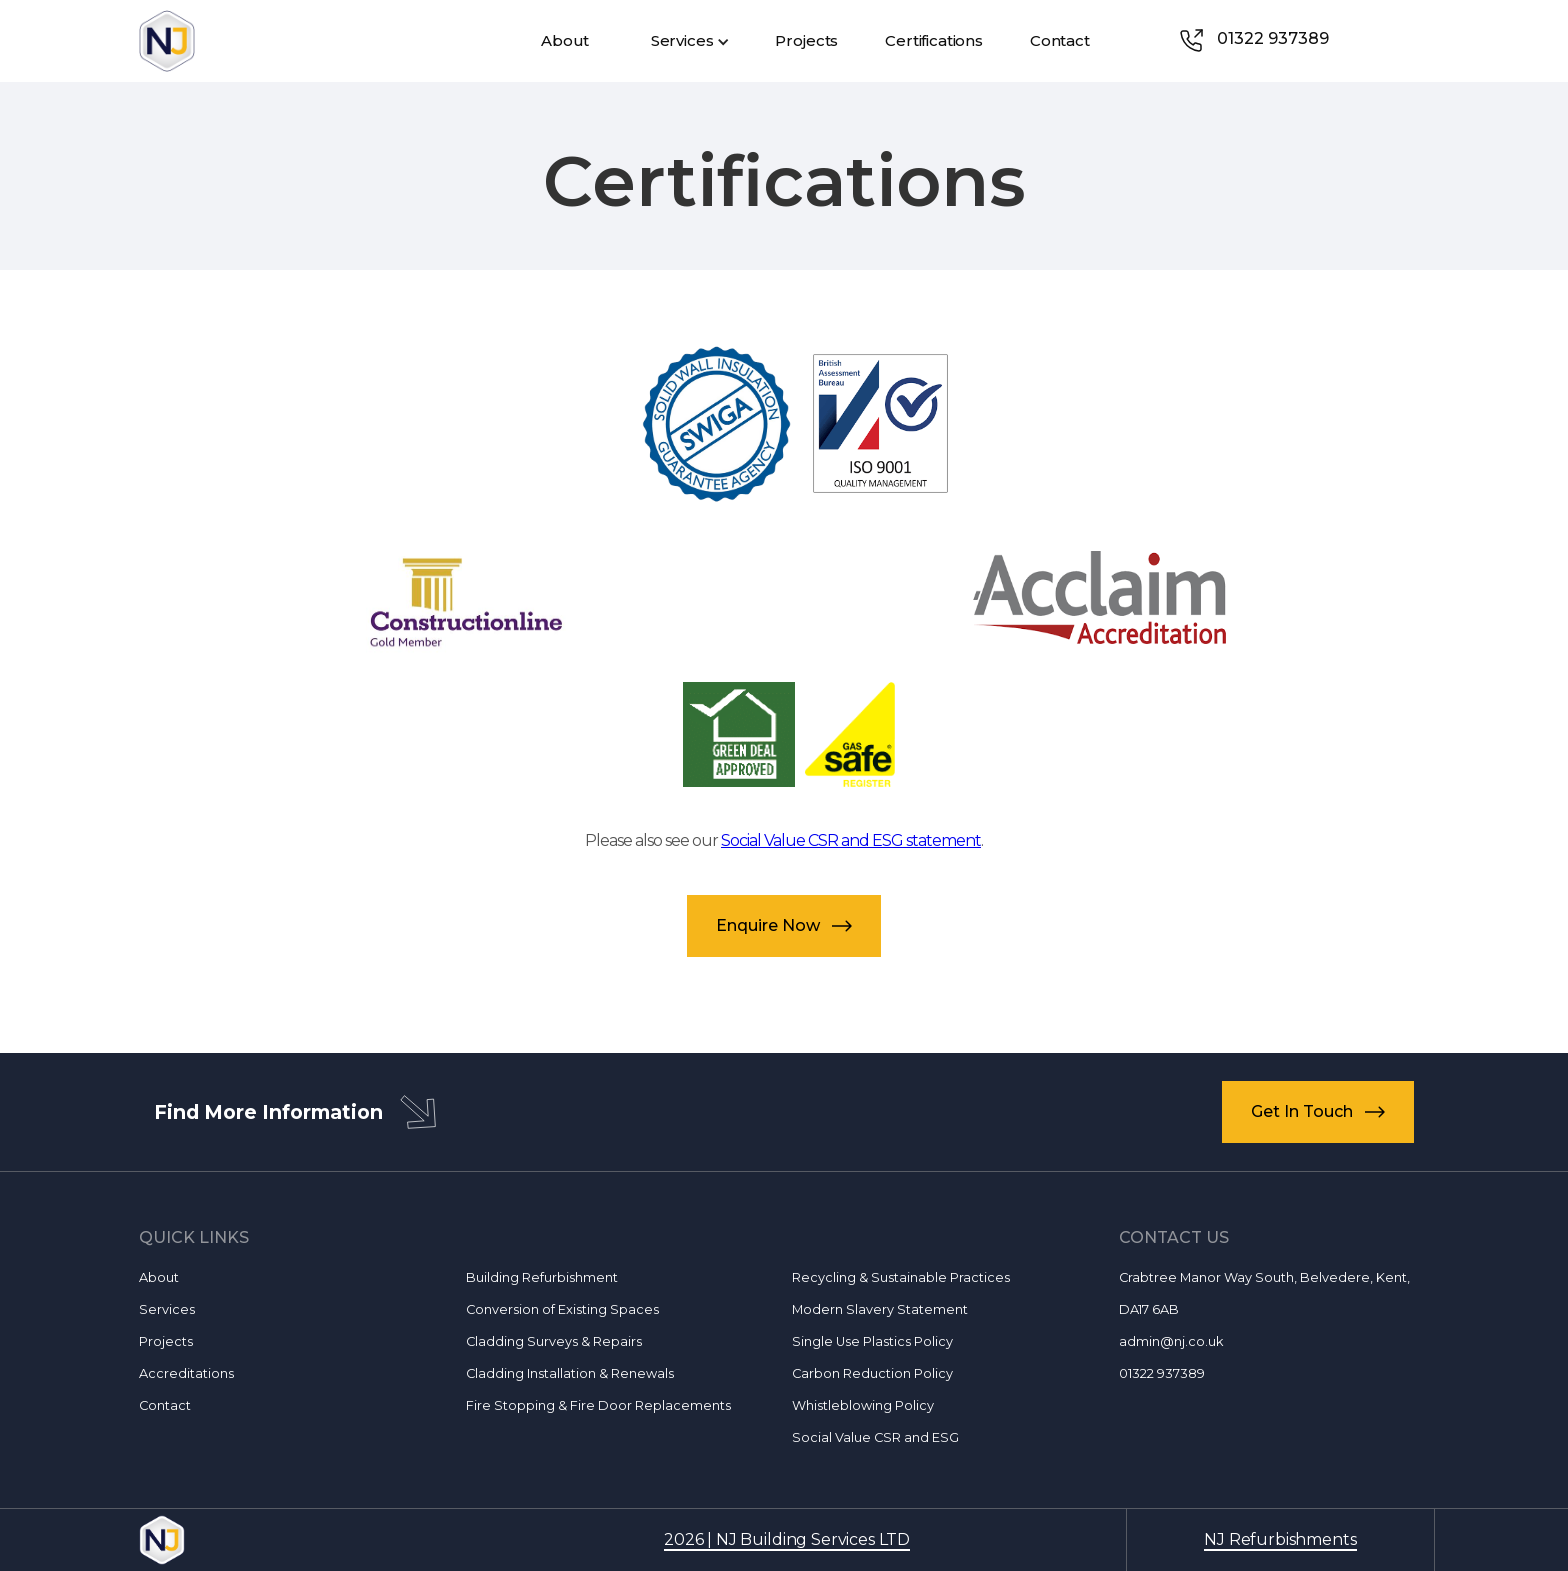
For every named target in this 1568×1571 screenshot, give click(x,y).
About (159, 1277)
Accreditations (186, 1373)
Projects (166, 1341)
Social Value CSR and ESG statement (851, 840)
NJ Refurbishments (1280, 1539)
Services (167, 1309)
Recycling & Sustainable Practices (901, 1277)
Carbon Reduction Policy (872, 1373)
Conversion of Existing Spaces (562, 1309)
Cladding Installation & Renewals (570, 1373)
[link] (1273, 40)
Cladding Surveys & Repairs (554, 1341)
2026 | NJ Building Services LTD (787, 1539)
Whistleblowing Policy (863, 1405)
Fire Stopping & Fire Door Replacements (598, 1405)
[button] (688, 40)
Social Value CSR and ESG (875, 1437)
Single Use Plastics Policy (872, 1341)
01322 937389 (1162, 1373)
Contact (165, 1405)
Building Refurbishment (542, 1277)
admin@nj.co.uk (1171, 1341)
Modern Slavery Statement (880, 1309)
